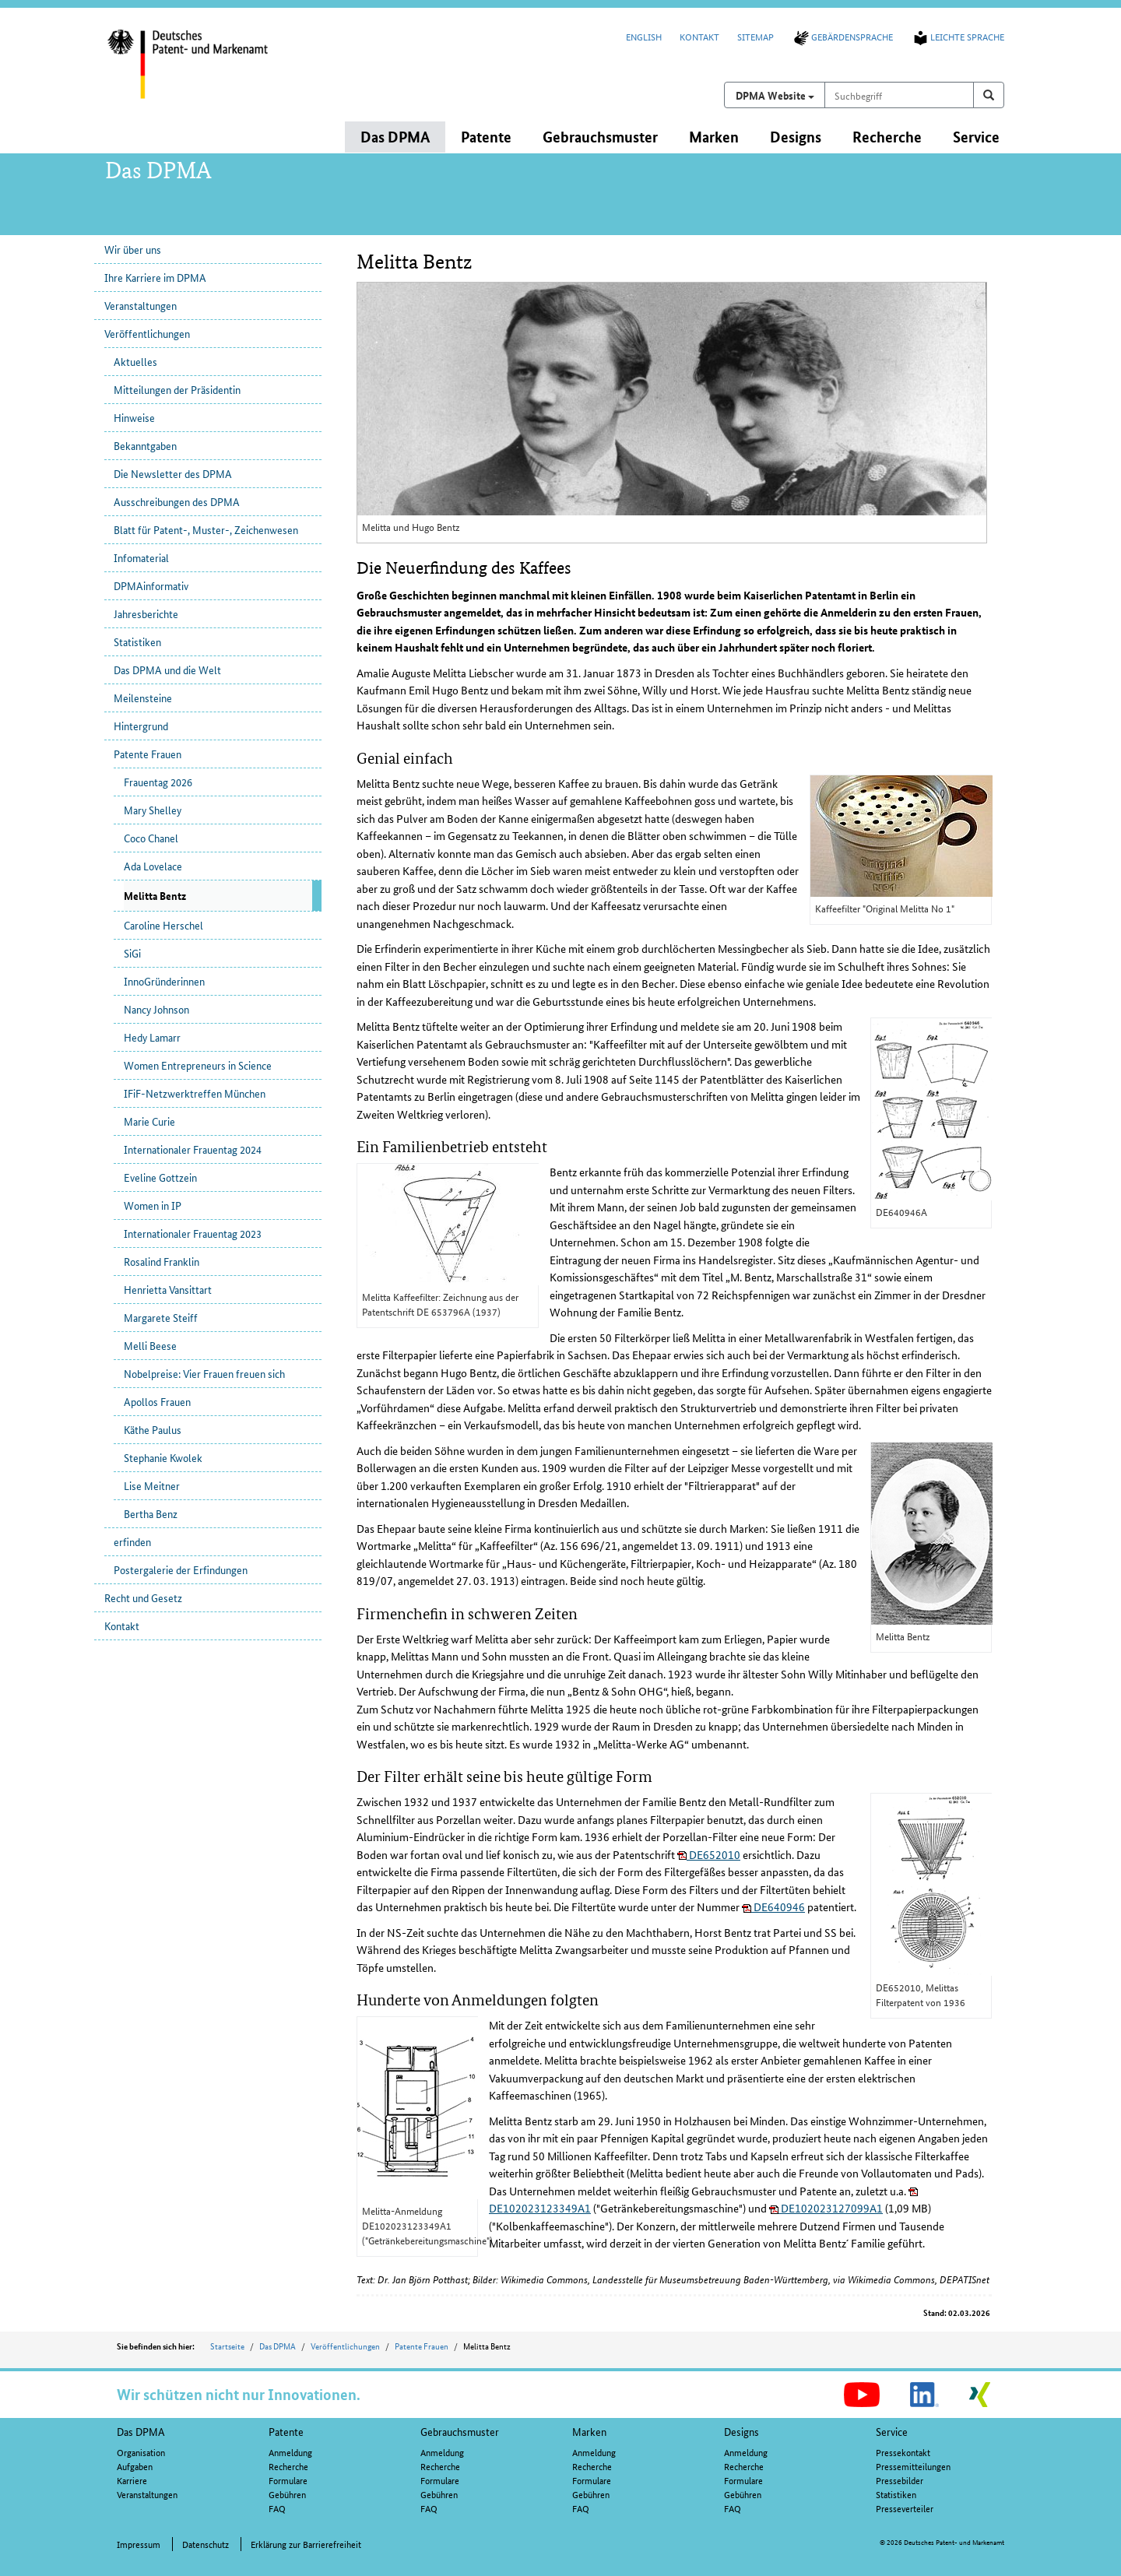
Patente (286, 2431)
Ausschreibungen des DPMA (177, 501)
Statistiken (137, 641)
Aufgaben (135, 2465)
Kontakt (699, 36)
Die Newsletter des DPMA (173, 473)
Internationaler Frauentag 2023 (193, 1233)
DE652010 (708, 1854)
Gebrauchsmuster (459, 2431)
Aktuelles (135, 361)
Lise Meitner (152, 1485)
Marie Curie (149, 1121)
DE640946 (773, 1906)
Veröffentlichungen (147, 333)
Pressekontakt (903, 2451)
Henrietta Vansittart (168, 1289)
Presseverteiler (904, 2507)
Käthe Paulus (152, 1429)
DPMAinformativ (151, 585)
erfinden (132, 1541)
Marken (589, 2431)
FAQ (277, 2507)
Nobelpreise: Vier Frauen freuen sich (204, 1373)
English (644, 36)
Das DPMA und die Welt (167, 669)
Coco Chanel (151, 837)
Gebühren (287, 2493)
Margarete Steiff (161, 1317)
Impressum (138, 2543)
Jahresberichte (146, 613)
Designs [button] (795, 136)
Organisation (141, 2451)
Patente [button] (486, 136)
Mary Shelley (152, 809)
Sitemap (755, 36)
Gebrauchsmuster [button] (600, 136)
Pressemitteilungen (913, 2465)
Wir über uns (132, 249)
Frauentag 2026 (158, 781)
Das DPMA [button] (395, 136)
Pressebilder (899, 2479)
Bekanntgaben (145, 445)
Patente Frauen (147, 753)
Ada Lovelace (153, 865)
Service (892, 2431)
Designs (741, 2431)
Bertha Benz (150, 1513)
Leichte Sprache (957, 36)
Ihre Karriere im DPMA (155, 277)
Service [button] (976, 136)
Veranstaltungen (140, 305)
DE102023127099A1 (826, 2208)
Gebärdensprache (842, 36)
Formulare (288, 2479)
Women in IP (152, 1205)
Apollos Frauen (157, 1401)
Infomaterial (141, 557)
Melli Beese (150, 1345)
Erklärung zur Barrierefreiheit (306, 2543)
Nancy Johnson (156, 1009)
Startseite (227, 2346)
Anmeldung (290, 2451)
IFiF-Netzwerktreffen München (194, 1093)
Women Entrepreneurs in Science (198, 1065)
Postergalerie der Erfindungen (181, 1569)
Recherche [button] (887, 136)
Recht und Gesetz (143, 1597)
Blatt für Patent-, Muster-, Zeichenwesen (206, 529)
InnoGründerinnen (164, 981)
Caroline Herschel (163, 925)
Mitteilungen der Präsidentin (177, 389)
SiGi (132, 953)
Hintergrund (141, 725)
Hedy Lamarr (152, 1037)
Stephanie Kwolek (163, 1457)
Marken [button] (714, 136)
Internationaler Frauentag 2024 (193, 1149)
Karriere (132, 2479)
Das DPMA (277, 2346)
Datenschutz (205, 2543)
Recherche (288, 2465)
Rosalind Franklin (161, 1261)
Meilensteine (143, 697)
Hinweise (134, 417)
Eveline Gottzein (160, 1177)
